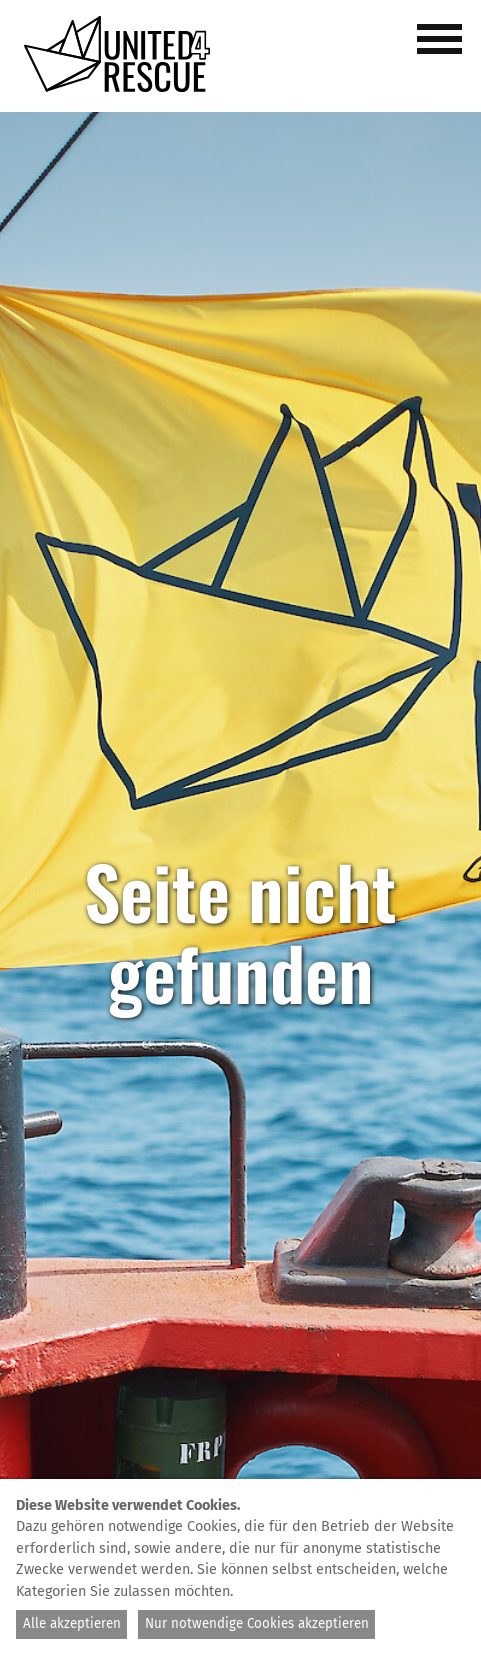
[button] (443, 50)
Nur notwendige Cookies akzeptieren (257, 1624)
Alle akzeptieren (72, 1624)
